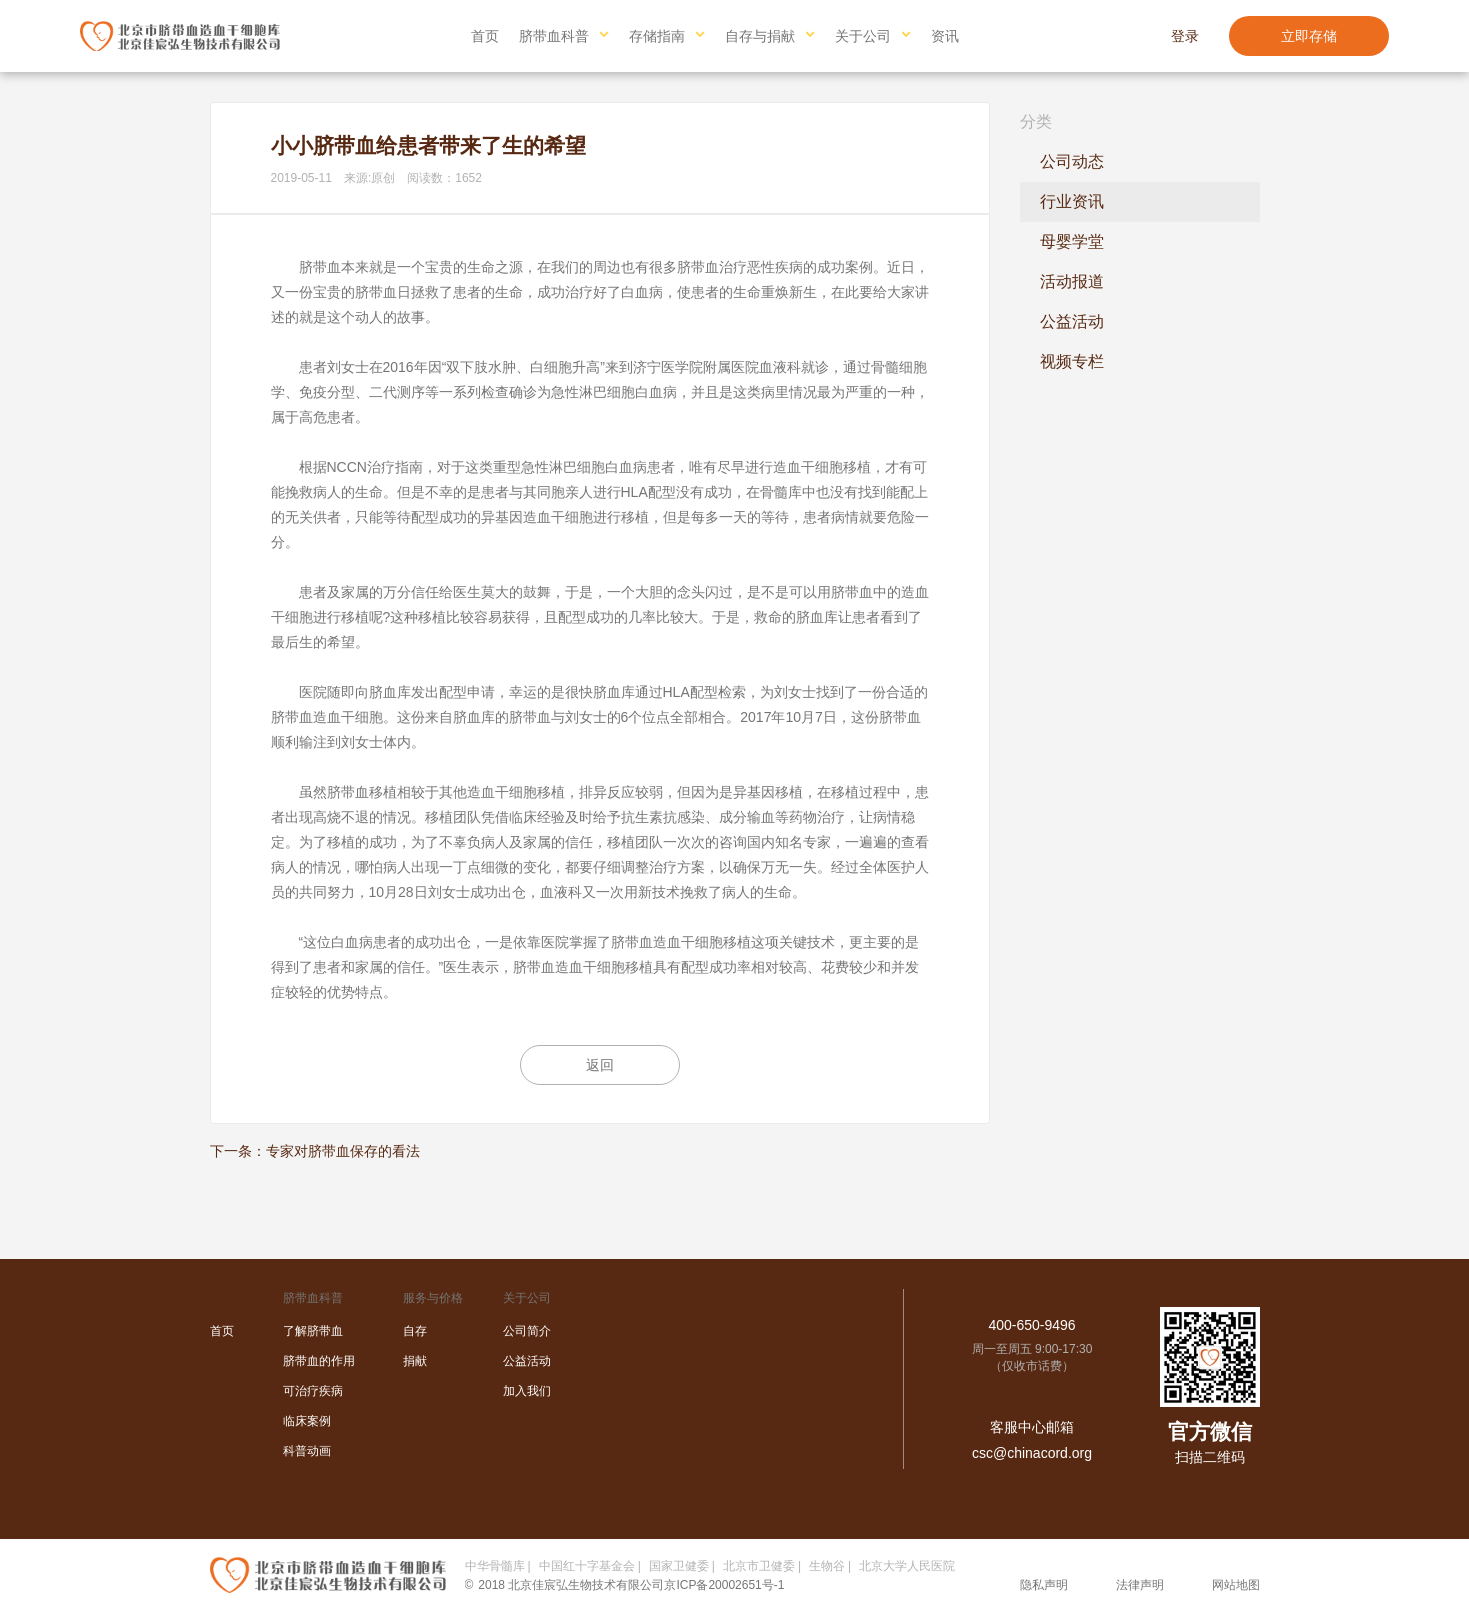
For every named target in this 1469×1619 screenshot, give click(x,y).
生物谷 (827, 1566)
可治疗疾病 (313, 1391)
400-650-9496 (1031, 1325)
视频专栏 (1072, 361)
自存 (415, 1331)
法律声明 (1140, 1585)
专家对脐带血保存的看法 (343, 1151)
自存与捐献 (760, 36)
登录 (1185, 36)
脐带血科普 (554, 36)
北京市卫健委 (759, 1566)
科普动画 (307, 1451)
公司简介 (527, 1331)
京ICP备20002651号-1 (724, 1585)
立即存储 (1309, 36)
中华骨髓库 (495, 1566)
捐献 (415, 1361)
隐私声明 (1044, 1585)
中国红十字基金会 (587, 1566)
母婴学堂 (1072, 241)
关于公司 (863, 36)
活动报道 (1072, 281)
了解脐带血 (313, 1331)
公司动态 (1072, 161)
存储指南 (657, 36)
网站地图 (1236, 1585)
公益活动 (1072, 321)
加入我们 (527, 1391)
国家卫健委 (679, 1566)
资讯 (945, 36)
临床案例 (307, 1421)
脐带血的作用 (319, 1361)
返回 (600, 1065)
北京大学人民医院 (907, 1566)
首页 (485, 36)
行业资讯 (1072, 201)
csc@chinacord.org (1032, 1453)
